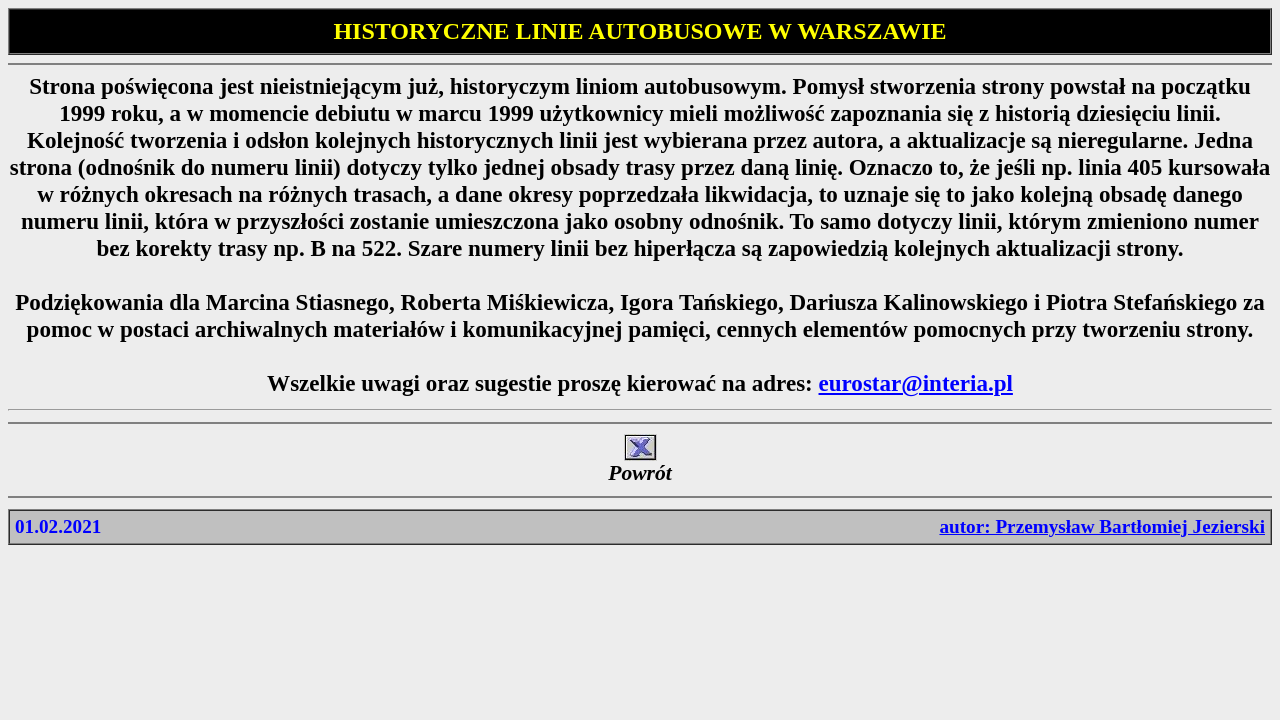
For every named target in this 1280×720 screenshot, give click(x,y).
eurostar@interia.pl (916, 383)
